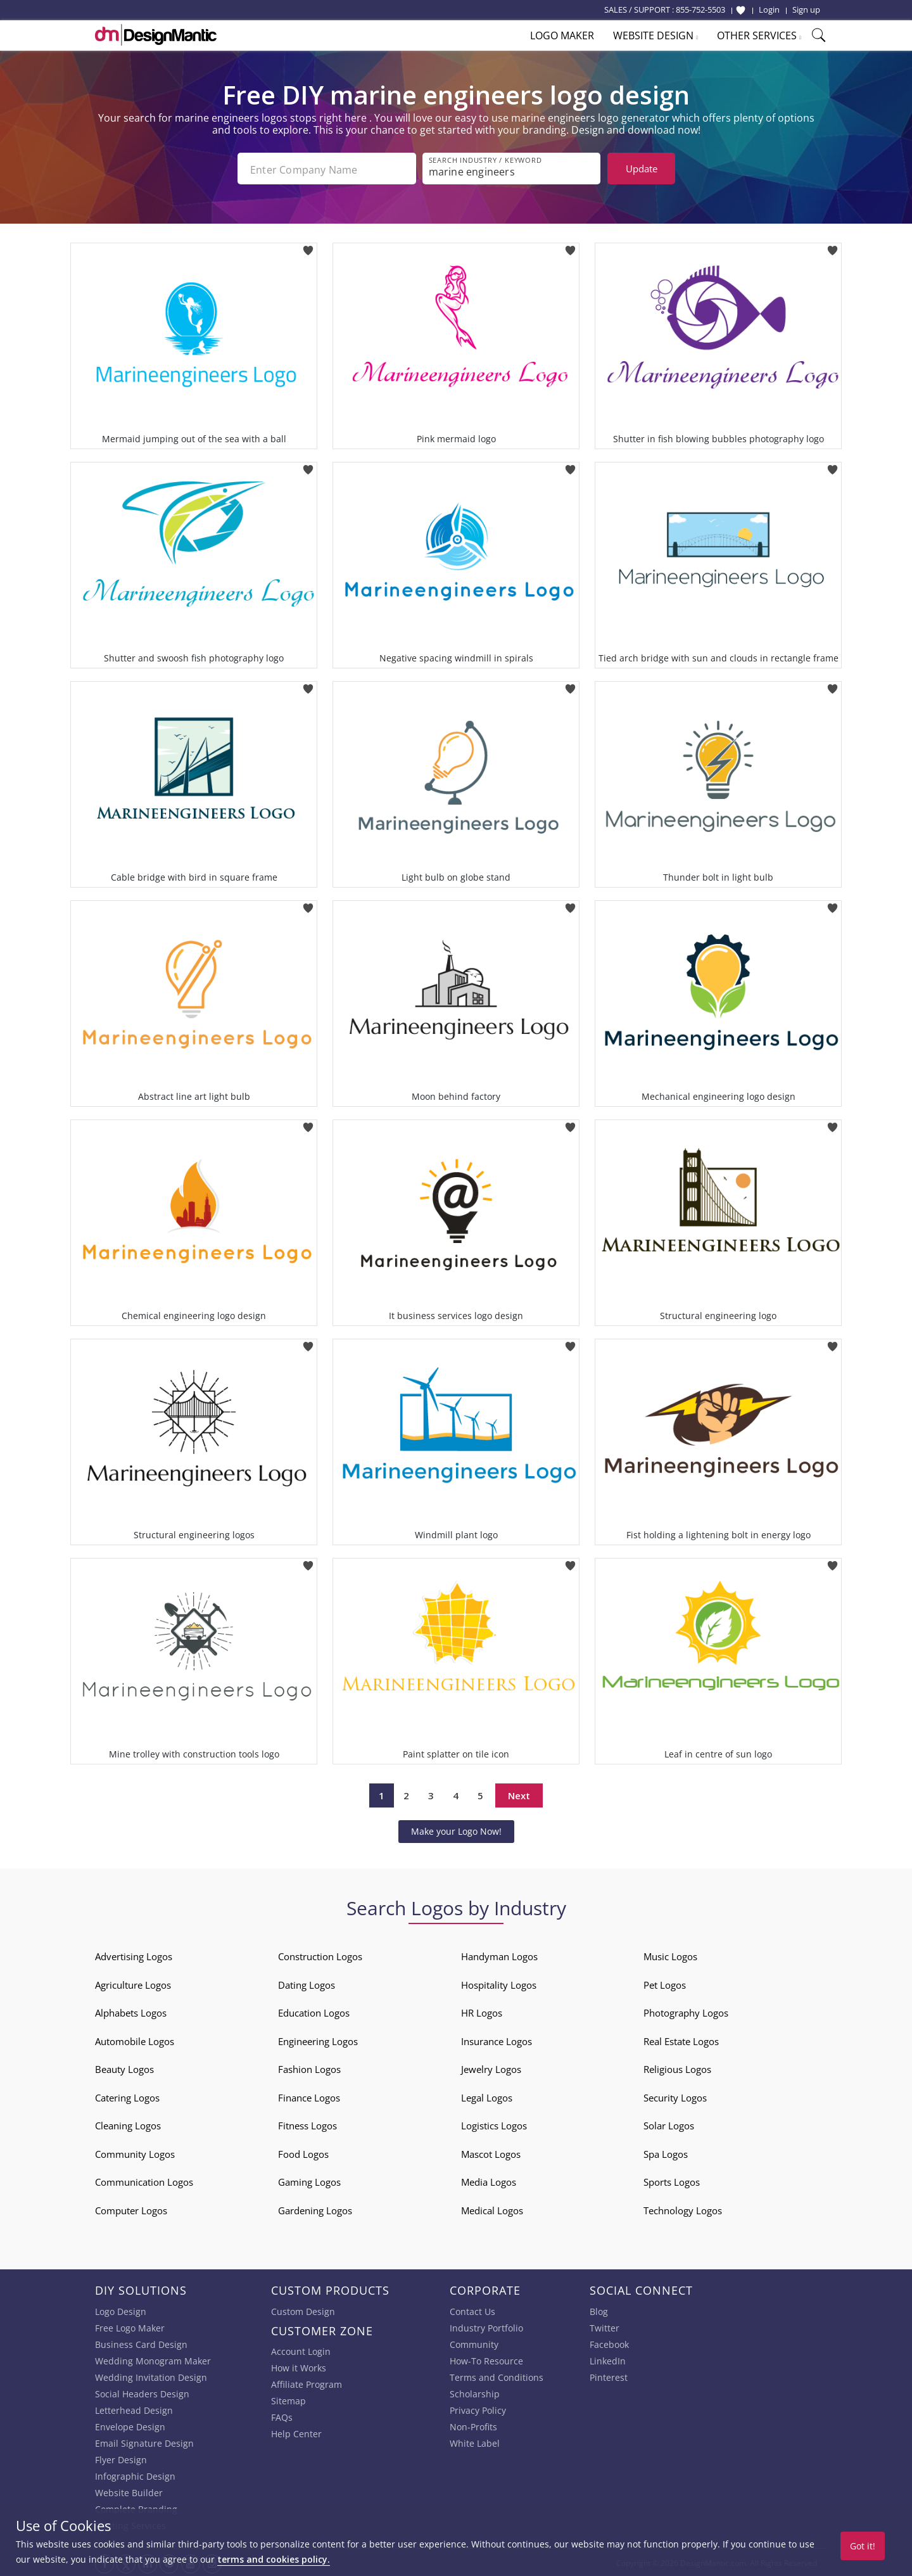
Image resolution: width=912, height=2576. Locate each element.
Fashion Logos (309, 2068)
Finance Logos (309, 2096)
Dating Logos (306, 1983)
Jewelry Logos (491, 2068)
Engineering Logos (318, 2040)
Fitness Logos (307, 2124)
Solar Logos (668, 2124)
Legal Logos (486, 2096)
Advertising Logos (133, 1955)
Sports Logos (671, 2180)
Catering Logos (127, 2096)
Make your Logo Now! (456, 1830)
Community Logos (135, 2152)
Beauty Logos (124, 2068)
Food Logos (303, 2152)
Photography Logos (685, 2011)
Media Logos (488, 2180)
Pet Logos (664, 1983)
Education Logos (314, 2011)
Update (641, 168)
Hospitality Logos (498, 1983)
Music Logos (670, 1955)
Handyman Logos (499, 1955)
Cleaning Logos (128, 2124)
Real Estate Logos (681, 2040)
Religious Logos (677, 2068)
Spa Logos (665, 2152)
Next (519, 1793)
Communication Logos (144, 2180)
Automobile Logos (134, 2040)
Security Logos (675, 2096)
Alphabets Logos (131, 2011)
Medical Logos (492, 2209)
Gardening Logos (315, 2209)
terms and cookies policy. (273, 2559)
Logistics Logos (494, 2124)
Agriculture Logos (133, 1983)
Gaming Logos (309, 2180)
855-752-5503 (700, 9)
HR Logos (481, 2011)
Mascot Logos (491, 2152)
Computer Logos (131, 2209)
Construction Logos (320, 1955)
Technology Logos (682, 2209)
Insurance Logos (496, 2040)
